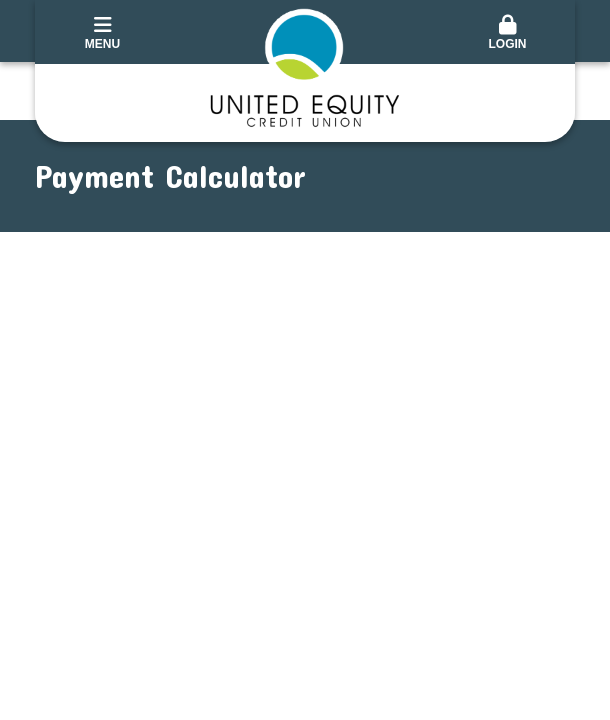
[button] (507, 34)
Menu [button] (102, 33)
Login (507, 33)
